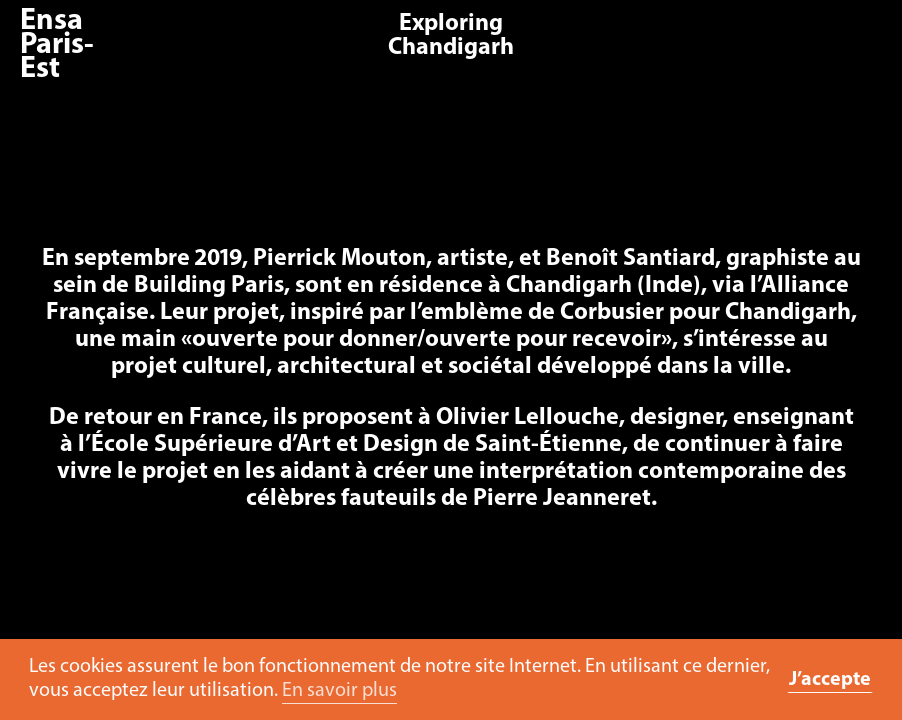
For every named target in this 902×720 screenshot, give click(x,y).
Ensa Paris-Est (57, 45)
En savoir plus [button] (339, 691)
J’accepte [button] (830, 680)
